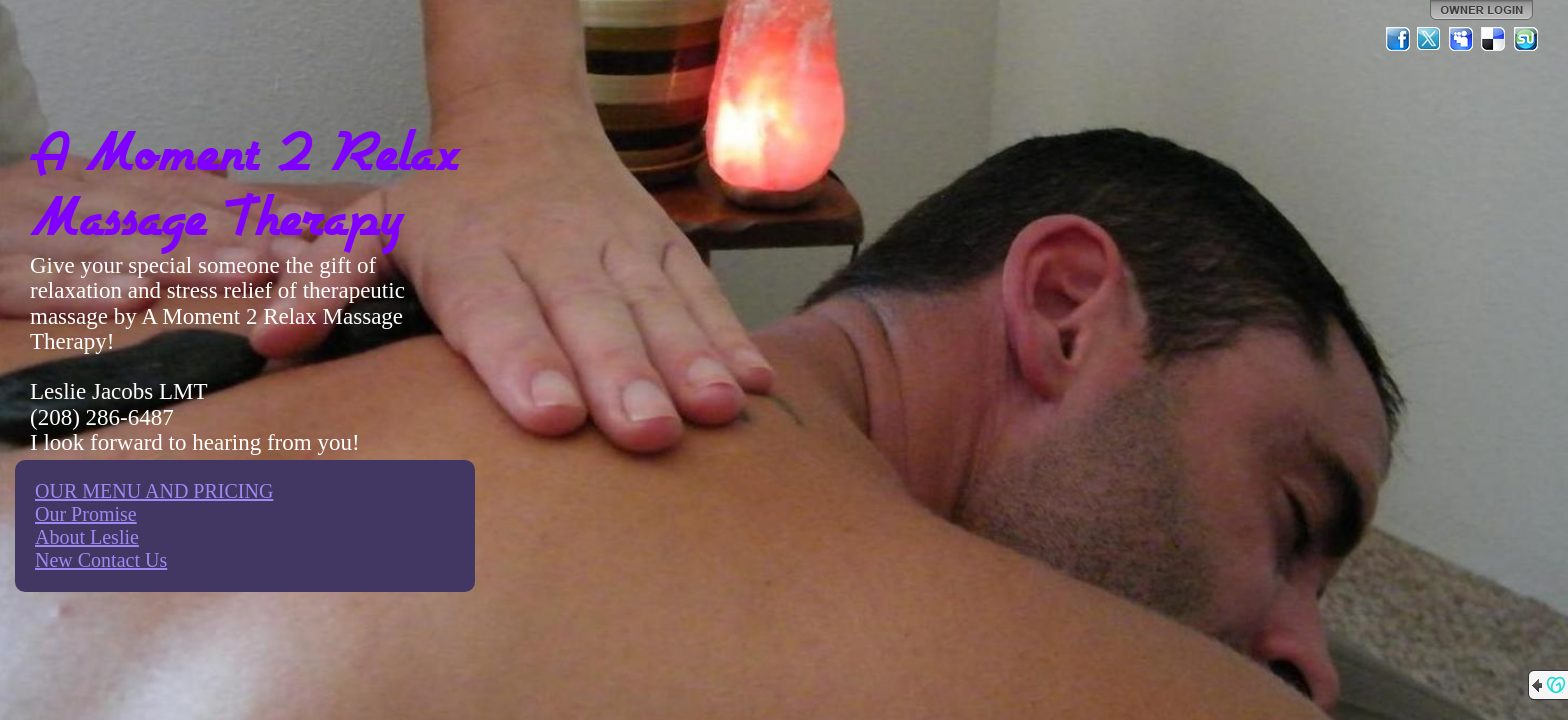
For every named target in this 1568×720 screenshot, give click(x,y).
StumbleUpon (1526, 39)
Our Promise (86, 514)
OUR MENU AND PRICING (154, 491)
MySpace (1462, 39)
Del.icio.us (1494, 39)
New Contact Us (101, 560)
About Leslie (87, 537)
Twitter (1430, 39)
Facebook (1398, 39)
